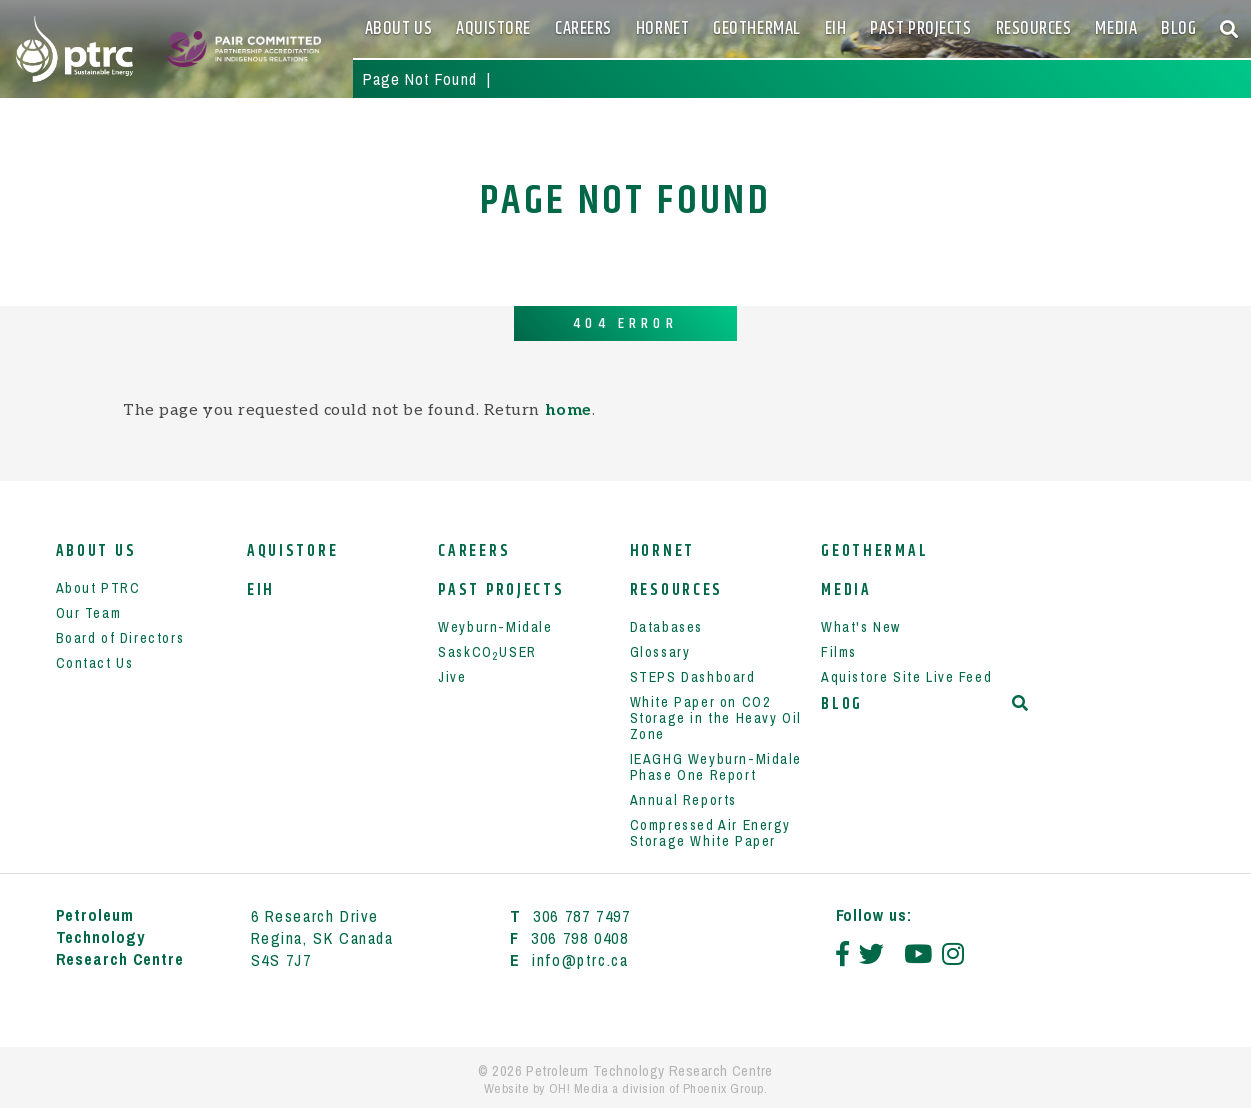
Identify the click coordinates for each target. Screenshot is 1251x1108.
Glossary (660, 652)
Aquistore (493, 29)
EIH (836, 29)
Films (839, 652)
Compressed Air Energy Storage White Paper (710, 833)
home (568, 410)
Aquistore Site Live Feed (906, 677)
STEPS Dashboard (693, 677)
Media (1116, 29)
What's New (861, 627)
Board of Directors (120, 638)
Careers (583, 29)
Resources (1034, 29)
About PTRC (98, 588)
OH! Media (579, 1088)
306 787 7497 (581, 916)
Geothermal (757, 29)
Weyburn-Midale (495, 627)
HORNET (662, 29)
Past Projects (920, 29)
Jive (452, 677)
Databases (666, 627)
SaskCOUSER (487, 652)
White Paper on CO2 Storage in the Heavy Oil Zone (716, 718)
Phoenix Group (723, 1088)
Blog (1178, 29)
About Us (398, 29)
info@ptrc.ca (580, 960)
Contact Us (95, 663)
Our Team (89, 613)
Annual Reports (683, 800)
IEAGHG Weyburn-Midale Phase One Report (716, 767)
